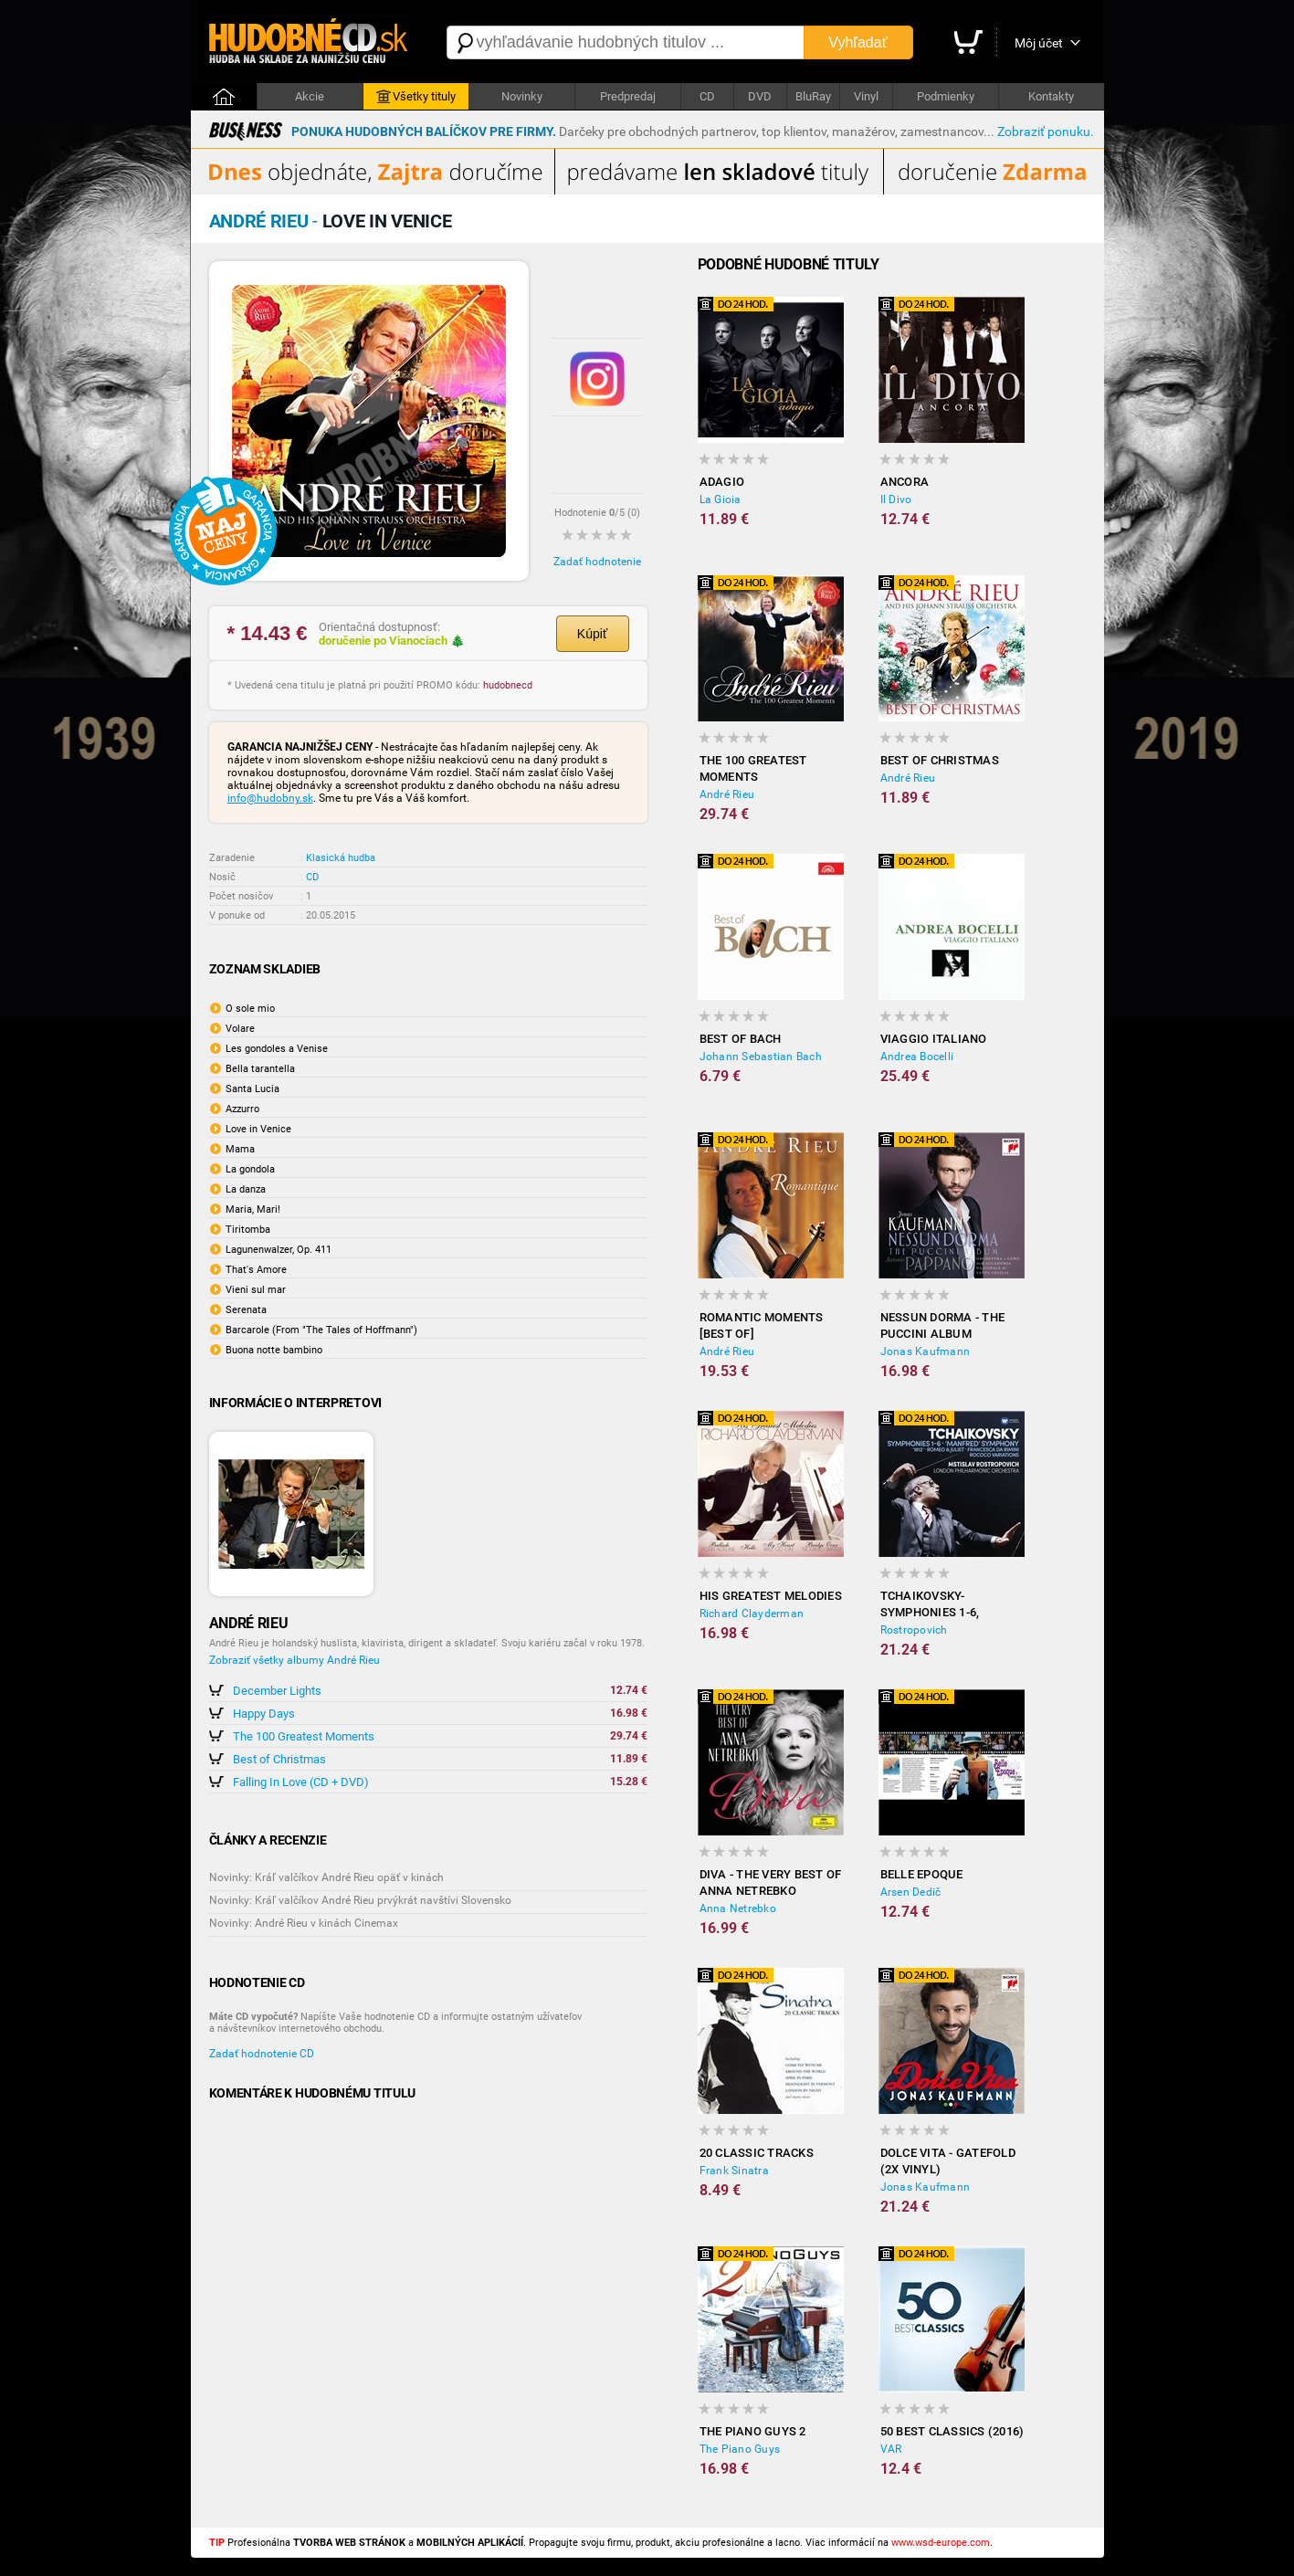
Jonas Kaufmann (925, 1351)
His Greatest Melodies (771, 1596)
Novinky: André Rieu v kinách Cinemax (303, 1923)
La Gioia (721, 499)
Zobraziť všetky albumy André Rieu (294, 1660)
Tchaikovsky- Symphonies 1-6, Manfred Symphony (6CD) (942, 1605)
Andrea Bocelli (917, 1056)
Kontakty (1051, 96)
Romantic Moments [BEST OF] (762, 1325)
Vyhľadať (857, 42)
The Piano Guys (740, 2449)
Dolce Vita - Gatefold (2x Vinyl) (947, 2161)
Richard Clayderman (752, 1613)
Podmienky (945, 96)
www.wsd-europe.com (940, 2543)
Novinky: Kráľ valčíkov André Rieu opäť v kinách (326, 1877)
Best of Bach (741, 1039)
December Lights (277, 1691)
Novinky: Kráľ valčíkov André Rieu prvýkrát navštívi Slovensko (360, 1900)
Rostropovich (914, 1630)
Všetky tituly (416, 96)
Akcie (309, 96)
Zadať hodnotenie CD (261, 2053)
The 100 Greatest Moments (303, 1736)
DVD (760, 96)
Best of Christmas (279, 1759)
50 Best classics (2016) (952, 2431)
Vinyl (866, 96)
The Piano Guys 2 (753, 2431)
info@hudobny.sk (270, 798)
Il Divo (896, 499)
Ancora (905, 482)
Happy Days (264, 1713)
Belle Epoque (921, 1874)
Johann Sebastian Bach (761, 1056)
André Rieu (727, 794)
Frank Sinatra (734, 2170)
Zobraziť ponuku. (1045, 131)
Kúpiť (592, 633)
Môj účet (1039, 43)
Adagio (722, 482)
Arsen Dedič (911, 1892)
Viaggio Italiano (933, 1039)
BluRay (813, 96)
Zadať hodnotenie (597, 561)
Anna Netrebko (738, 1908)
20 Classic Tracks (757, 2153)
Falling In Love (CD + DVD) (301, 1782)
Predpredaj (628, 96)
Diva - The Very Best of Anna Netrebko (771, 1882)
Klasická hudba (340, 858)
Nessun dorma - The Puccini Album (942, 1325)
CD (707, 96)
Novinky (521, 96)
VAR (891, 2449)
